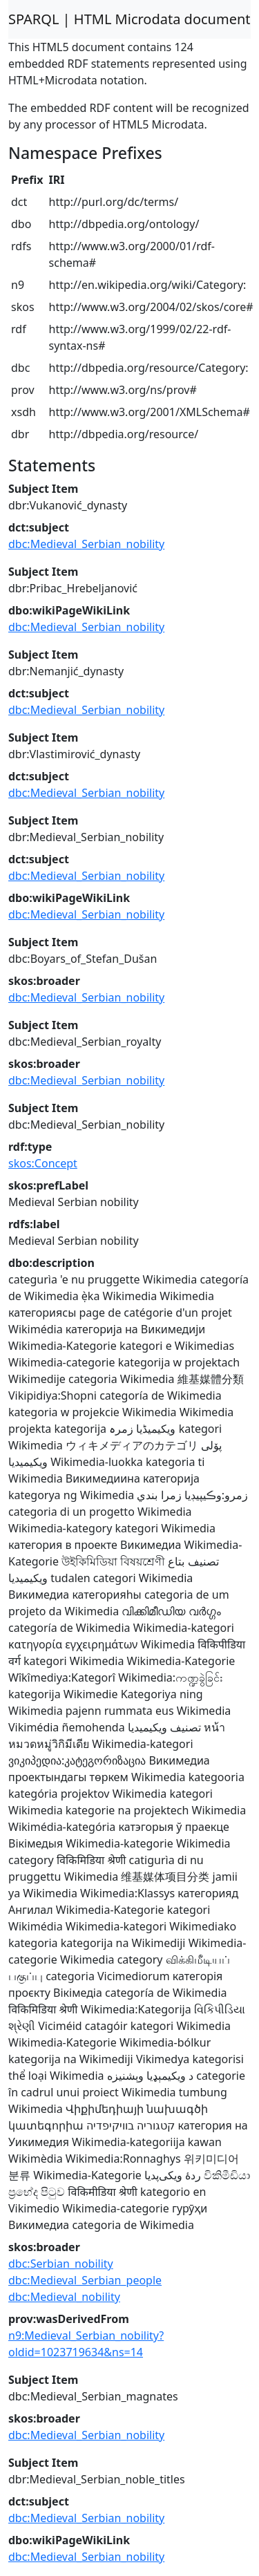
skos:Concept (42, 1163)
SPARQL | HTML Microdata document (129, 19)
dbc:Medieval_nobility (64, 2296)
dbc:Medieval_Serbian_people (85, 2280)
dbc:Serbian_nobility (60, 2263)
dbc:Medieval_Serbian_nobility (86, 544)
